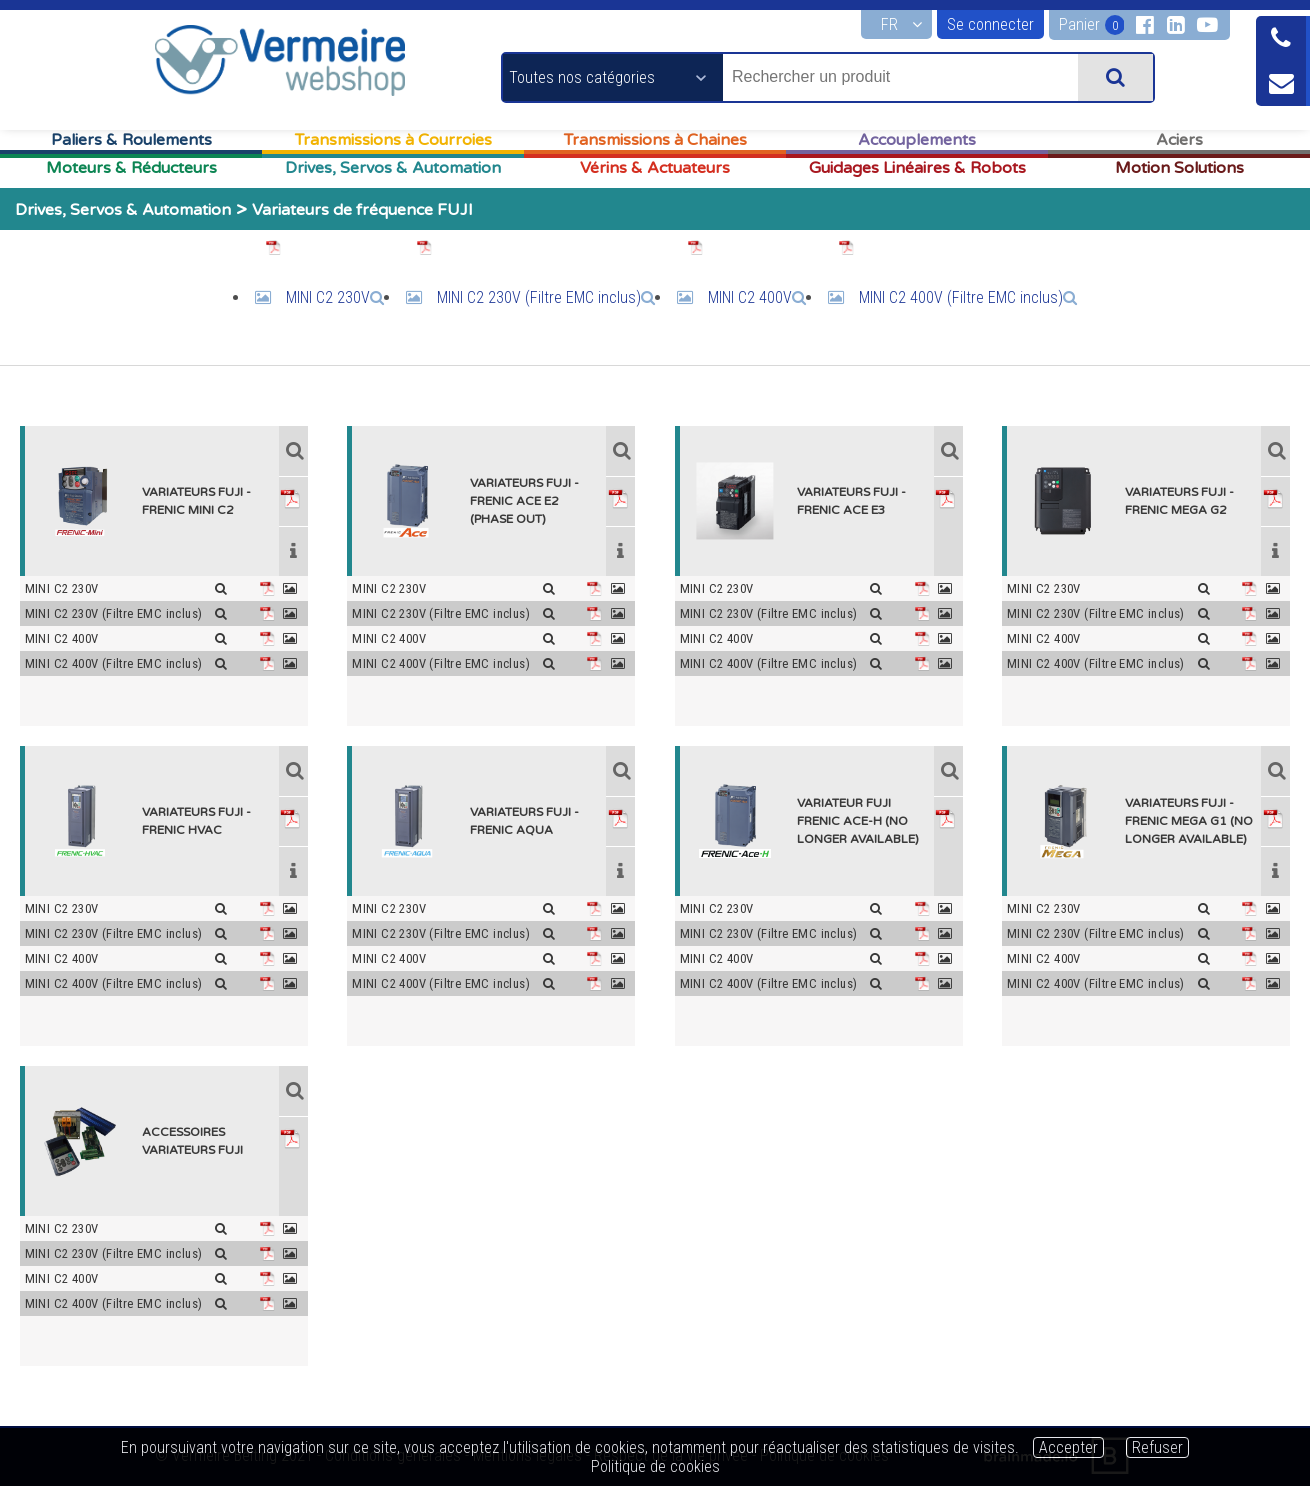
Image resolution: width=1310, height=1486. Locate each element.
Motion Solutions (1179, 168)
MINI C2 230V (335, 297)
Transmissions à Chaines (655, 140)
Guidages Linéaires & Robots (917, 168)
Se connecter (990, 24)
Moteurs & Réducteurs (131, 168)
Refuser (1157, 1447)
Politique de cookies (655, 1466)
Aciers (1179, 140)
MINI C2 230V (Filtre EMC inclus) (546, 297)
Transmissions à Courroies (393, 140)
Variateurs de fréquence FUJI (362, 210)
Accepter (1068, 1447)
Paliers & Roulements (131, 140)
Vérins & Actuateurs (655, 168)
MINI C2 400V (757, 297)
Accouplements (917, 140)
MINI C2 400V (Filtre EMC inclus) (968, 297)
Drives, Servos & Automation (393, 168)
